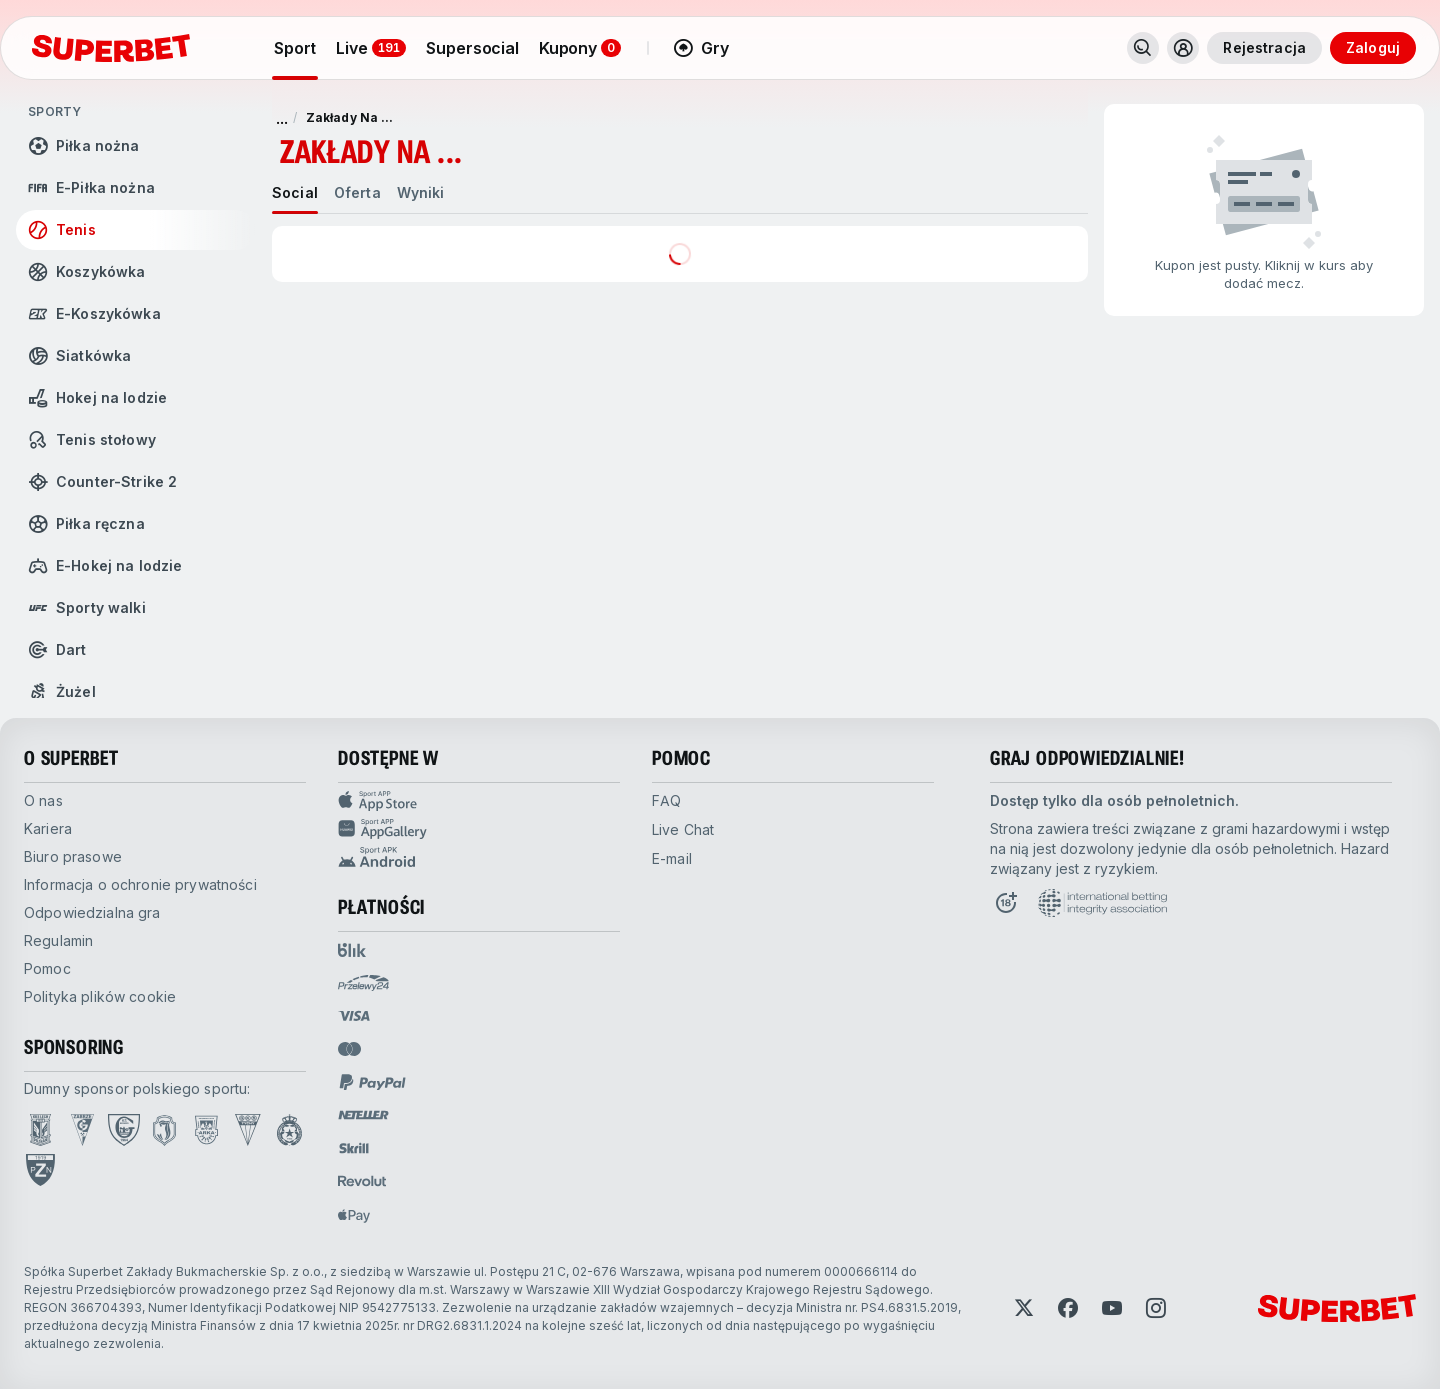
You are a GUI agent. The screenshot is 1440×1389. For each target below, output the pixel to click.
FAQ (666, 800)
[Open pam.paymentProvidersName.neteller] (363, 1115)
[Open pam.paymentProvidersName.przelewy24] (363, 983)
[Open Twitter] (1024, 1308)
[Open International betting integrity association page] (1102, 903)
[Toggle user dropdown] (1183, 48)
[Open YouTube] (1112, 1308)
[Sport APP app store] (479, 801)
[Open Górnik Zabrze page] (82, 1130)
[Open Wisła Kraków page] (289, 1130)
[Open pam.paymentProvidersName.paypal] (373, 1082)
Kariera (48, 828)
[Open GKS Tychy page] (248, 1130)
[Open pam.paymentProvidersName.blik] (352, 950)
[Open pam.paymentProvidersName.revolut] (362, 1181)
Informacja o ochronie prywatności (140, 884)
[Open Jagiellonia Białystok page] (164, 1130)
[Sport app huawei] (479, 829)
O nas (43, 800)
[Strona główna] (111, 48)
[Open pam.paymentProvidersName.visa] (354, 1016)
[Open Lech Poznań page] (40, 1130)
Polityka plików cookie (100, 996)
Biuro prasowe (73, 856)
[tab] (295, 193)
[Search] (1143, 48)
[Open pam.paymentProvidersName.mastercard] (349, 1049)
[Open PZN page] (40, 1170)
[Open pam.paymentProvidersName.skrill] (354, 1148)
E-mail (672, 858)
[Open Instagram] (1156, 1308)
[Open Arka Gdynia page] (206, 1130)
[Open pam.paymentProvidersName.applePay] (354, 1215)
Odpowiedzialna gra (92, 912)
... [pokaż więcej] (282, 118)
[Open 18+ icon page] (1006, 903)
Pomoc (47, 968)
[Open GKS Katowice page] (124, 1130)
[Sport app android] (479, 857)
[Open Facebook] (1068, 1308)
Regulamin (58, 940)
